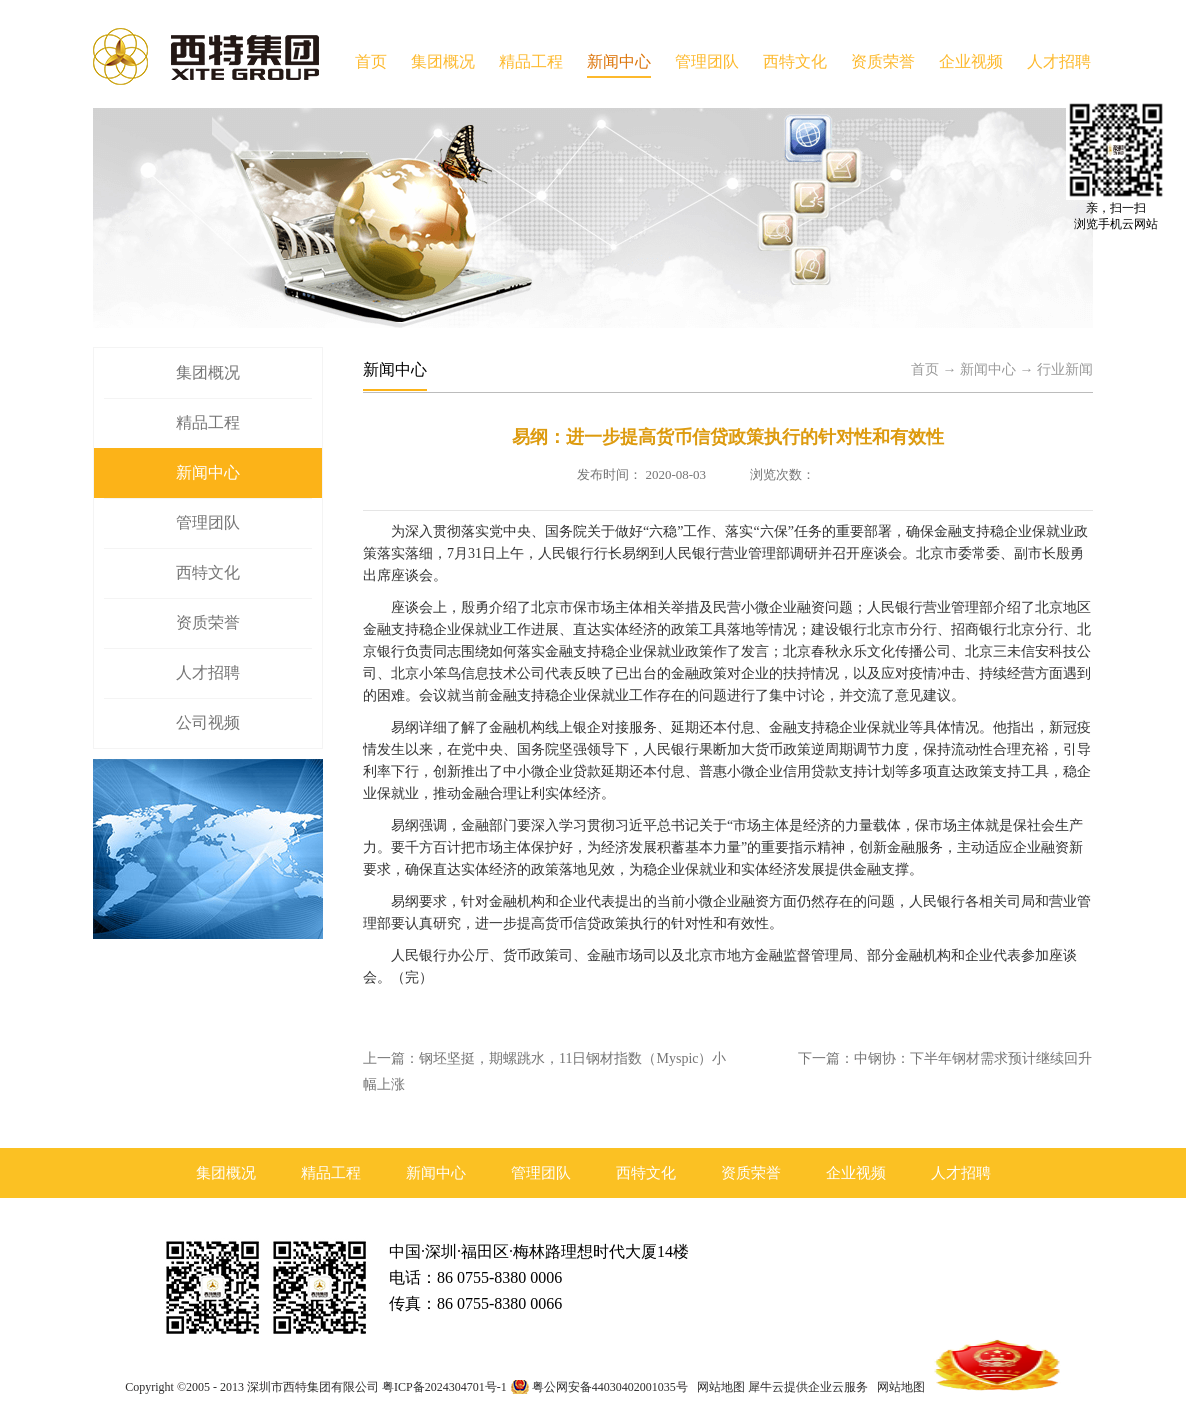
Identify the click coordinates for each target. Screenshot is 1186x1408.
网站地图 (718, 1387)
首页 (371, 61)
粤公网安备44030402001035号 (610, 1387)
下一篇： (945, 1058)
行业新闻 (1065, 369)
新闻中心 (988, 369)
